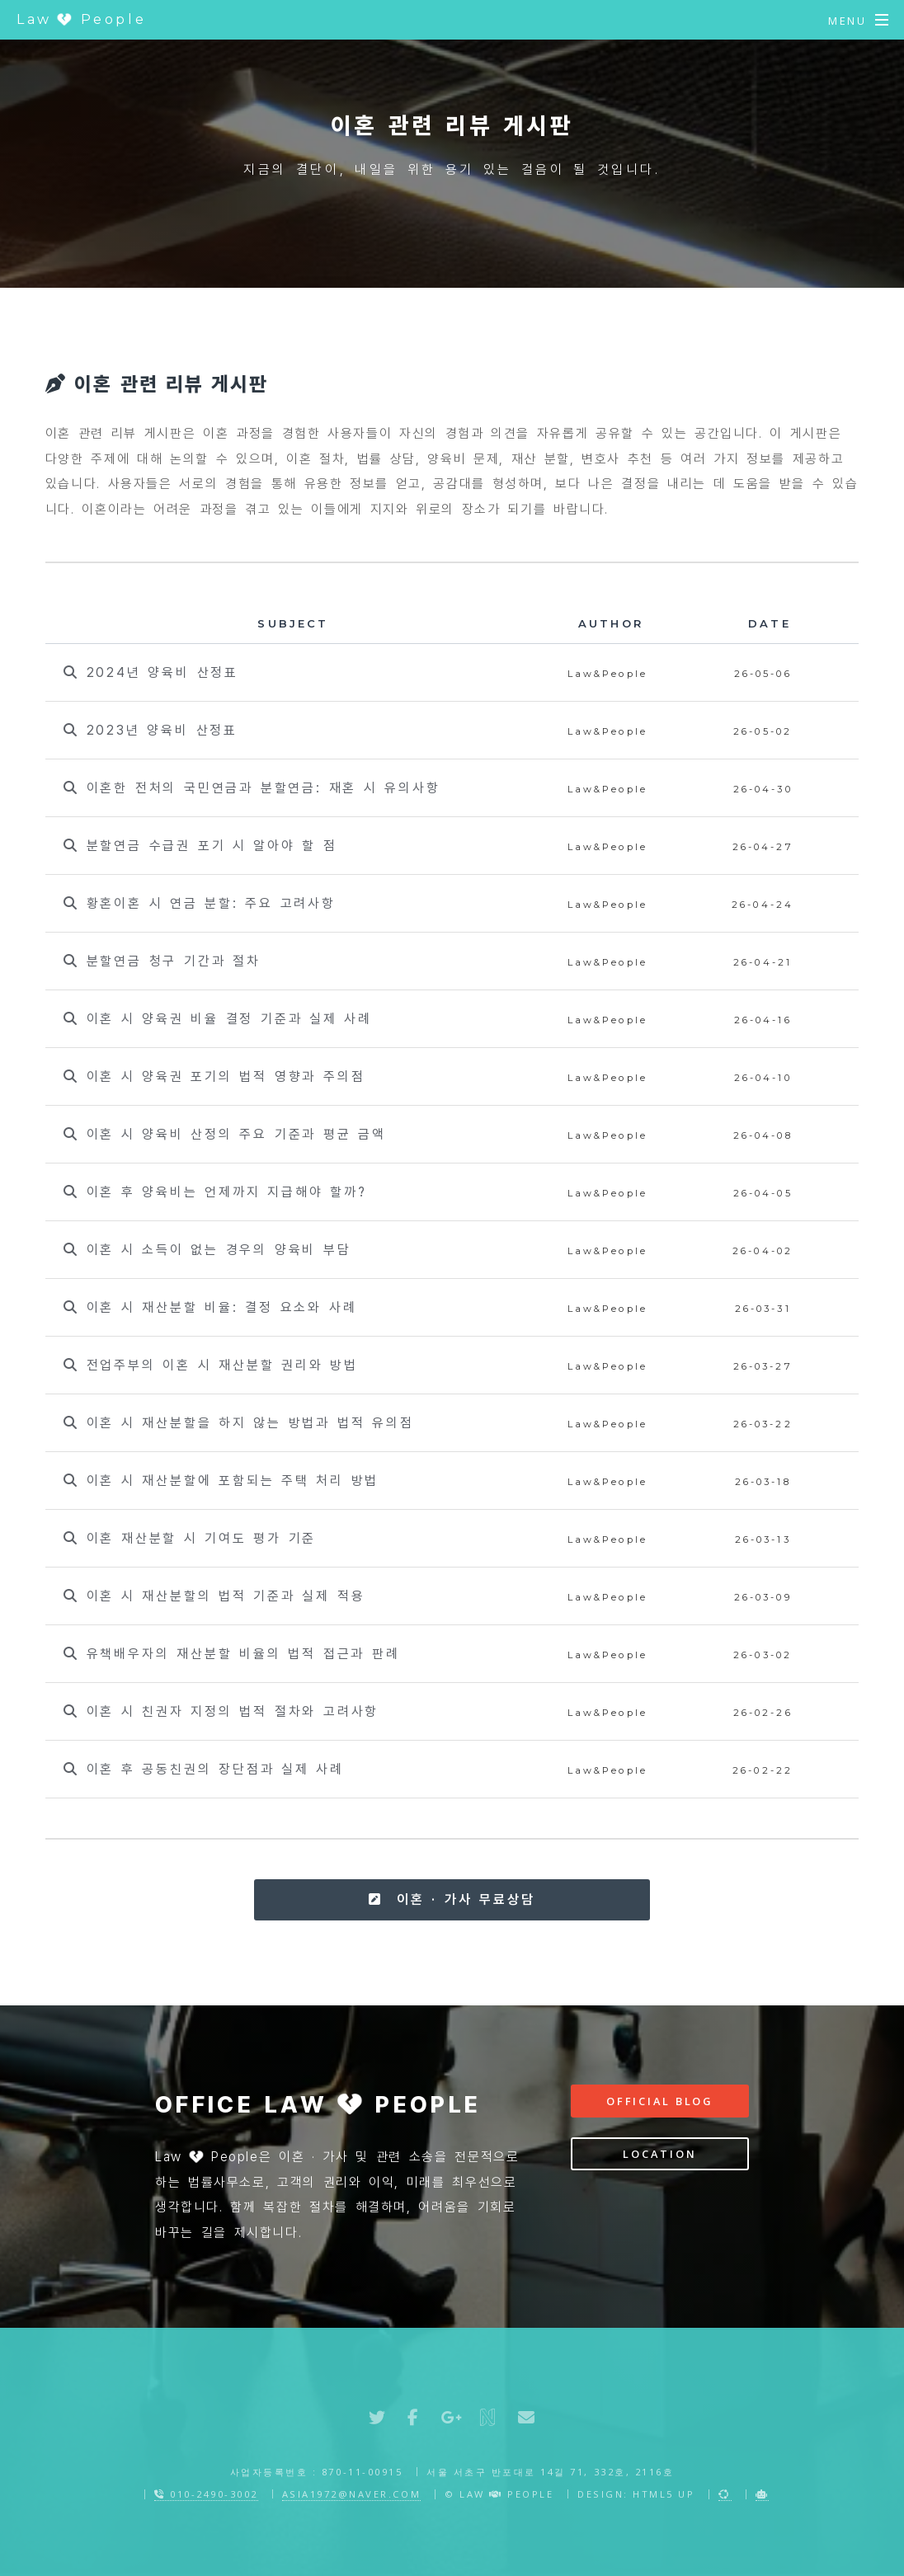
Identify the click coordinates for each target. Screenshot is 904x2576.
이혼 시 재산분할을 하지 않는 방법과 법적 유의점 (238, 1423)
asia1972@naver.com (351, 2494)
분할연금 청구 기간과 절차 (162, 961)
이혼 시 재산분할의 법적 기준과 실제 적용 (214, 1596)
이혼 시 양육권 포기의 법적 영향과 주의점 (214, 1076)
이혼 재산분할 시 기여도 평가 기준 (190, 1538)
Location (659, 2153)
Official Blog (659, 2101)
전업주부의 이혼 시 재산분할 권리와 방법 (211, 1365)
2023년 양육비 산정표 (151, 730)
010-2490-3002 (206, 2494)
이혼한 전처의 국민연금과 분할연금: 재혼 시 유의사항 (252, 788)
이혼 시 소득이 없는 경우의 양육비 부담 (207, 1249)
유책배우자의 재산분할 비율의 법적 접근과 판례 (231, 1654)
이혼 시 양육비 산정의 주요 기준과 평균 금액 (225, 1134)
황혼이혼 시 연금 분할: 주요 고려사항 (200, 903)
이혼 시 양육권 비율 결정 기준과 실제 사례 (218, 1019)
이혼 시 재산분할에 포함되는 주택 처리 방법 (221, 1480)
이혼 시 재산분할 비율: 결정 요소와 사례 (210, 1307)
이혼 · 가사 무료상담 (451, 1899)
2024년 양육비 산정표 (151, 672)
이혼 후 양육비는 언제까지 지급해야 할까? (215, 1192)
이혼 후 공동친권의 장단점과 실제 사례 (204, 1769)
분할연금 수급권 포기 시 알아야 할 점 (200, 845)
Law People (81, 19)
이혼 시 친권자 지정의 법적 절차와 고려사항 (221, 1711)
